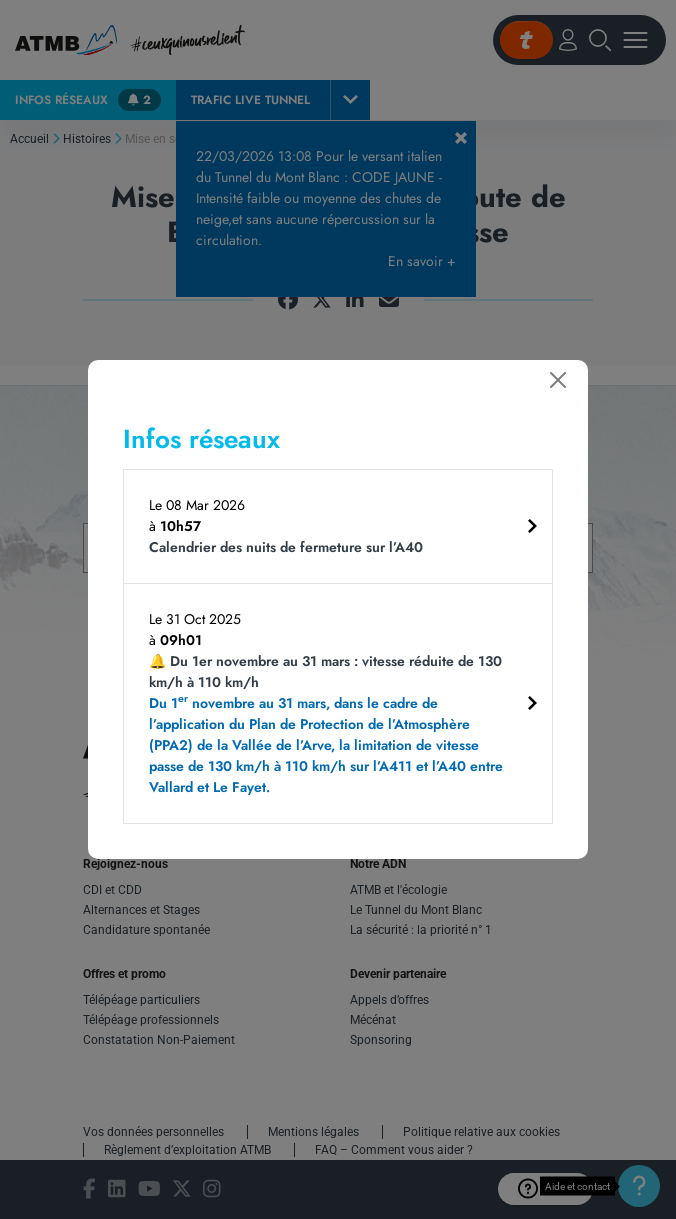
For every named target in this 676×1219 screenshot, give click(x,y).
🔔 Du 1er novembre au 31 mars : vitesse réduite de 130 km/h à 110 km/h (330, 724)
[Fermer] (558, 380)
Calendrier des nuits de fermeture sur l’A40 (286, 547)
